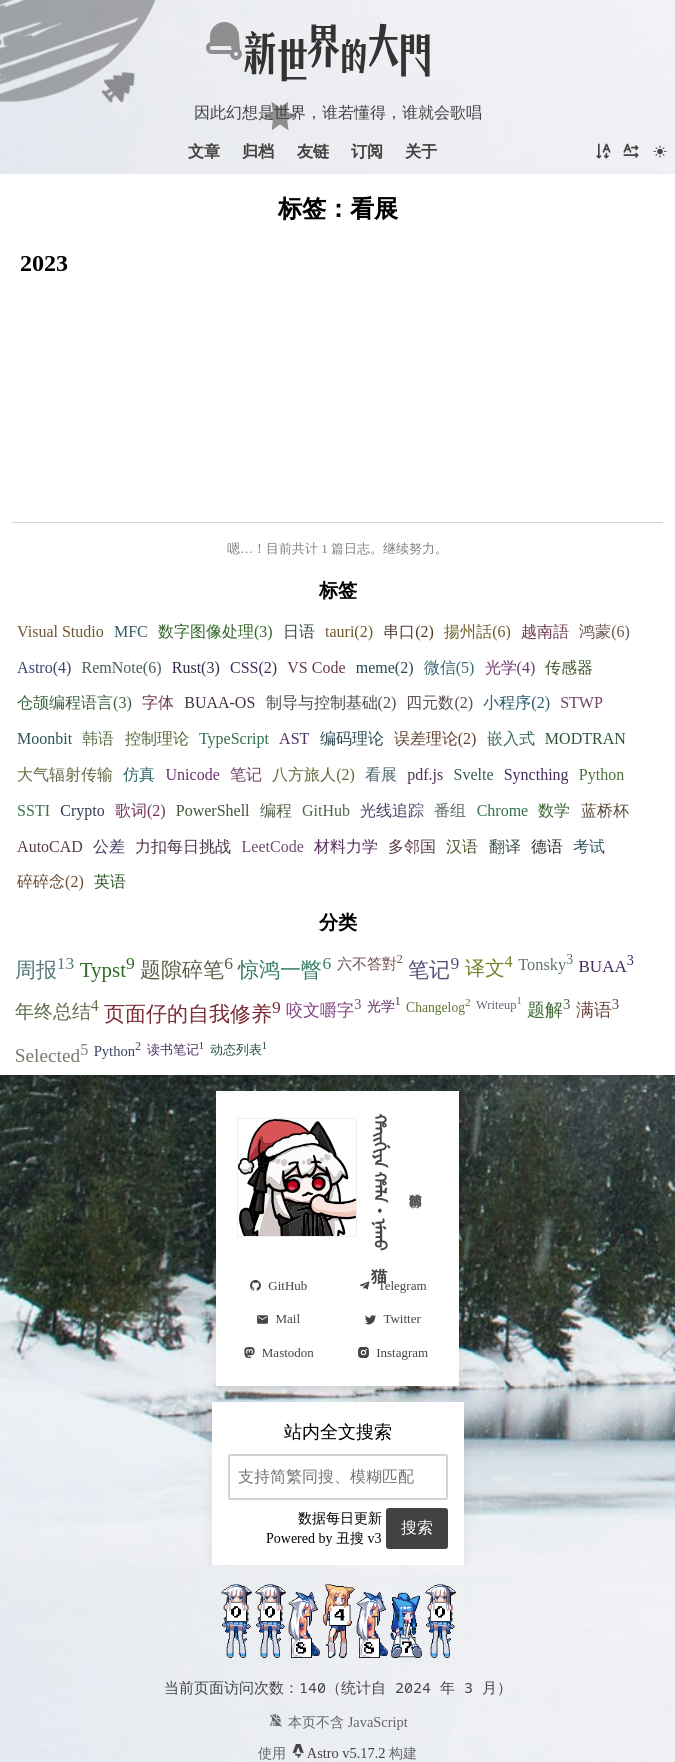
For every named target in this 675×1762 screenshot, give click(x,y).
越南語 (545, 526)
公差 (109, 740)
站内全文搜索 (338, 1327)
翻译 (505, 740)
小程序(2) (516, 597)
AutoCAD (50, 740)
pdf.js (425, 669)
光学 (384, 899)
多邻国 (412, 740)
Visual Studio (60, 526)
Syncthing (536, 669)
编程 (276, 705)
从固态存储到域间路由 (201, 318)
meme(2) (385, 561)
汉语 (462, 740)
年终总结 (57, 904)
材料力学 (346, 740)
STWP (581, 597)
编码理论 (352, 633)
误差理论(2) (435, 633)
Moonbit (44, 633)
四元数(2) (439, 597)
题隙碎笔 (186, 862)
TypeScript (234, 633)
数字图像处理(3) (215, 526)
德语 (547, 740)
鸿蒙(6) (604, 526)
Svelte (474, 669)
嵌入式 (511, 633)
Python (601, 669)
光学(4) (510, 561)
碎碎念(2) (50, 776)
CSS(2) (253, 561)
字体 (158, 597)
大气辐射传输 (65, 669)
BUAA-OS (219, 597)
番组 (450, 705)
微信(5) (449, 561)
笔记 (246, 669)
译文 (489, 861)
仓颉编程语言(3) (74, 597)
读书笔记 (176, 943)
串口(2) (408, 526)
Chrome (503, 705)
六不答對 (370, 857)
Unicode (193, 669)
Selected (52, 948)
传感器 (569, 561)
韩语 (98, 633)
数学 (554, 705)
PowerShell (213, 705)
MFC (131, 526)
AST (294, 633)
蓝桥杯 (605, 705)
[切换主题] (660, 152)
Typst (107, 862)
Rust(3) (196, 561)
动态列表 (239, 943)
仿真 (139, 669)
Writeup (499, 898)
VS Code (316, 561)
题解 (548, 903)
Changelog (438, 900)
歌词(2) (140, 705)
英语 (110, 776)
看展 (381, 669)
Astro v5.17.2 (337, 1648)
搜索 (417, 1422)
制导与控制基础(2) (331, 597)
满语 (597, 903)
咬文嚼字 (323, 903)
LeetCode (273, 740)
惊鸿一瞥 (284, 862)
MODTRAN (585, 633)
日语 (299, 526)
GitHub (326, 705)
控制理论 (157, 633)
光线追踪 (392, 705)
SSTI (33, 705)
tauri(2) (349, 526)
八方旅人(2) (313, 669)
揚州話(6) (477, 526)
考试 (589, 740)
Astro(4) (44, 561)
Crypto (82, 705)
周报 (45, 862)
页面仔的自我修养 (192, 906)
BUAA (605, 859)
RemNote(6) (122, 561)
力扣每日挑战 (183, 740)
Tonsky (545, 858)
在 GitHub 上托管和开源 (338, 1682)
